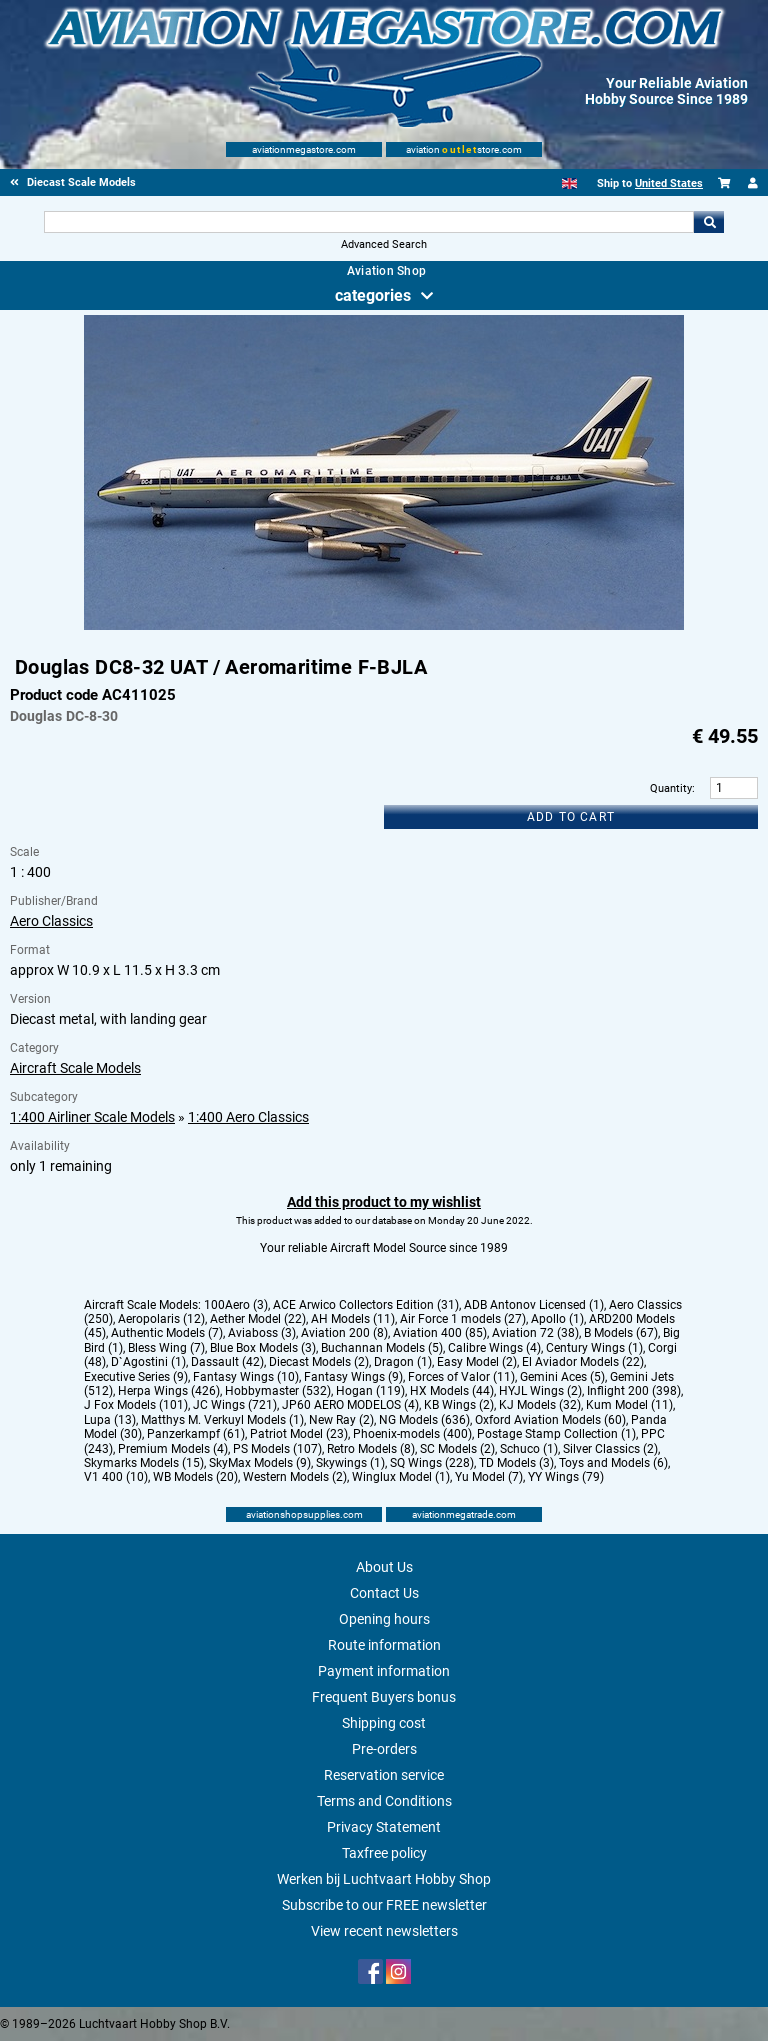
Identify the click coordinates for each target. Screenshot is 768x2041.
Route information (384, 1645)
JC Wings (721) (235, 1405)
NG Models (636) (424, 1420)
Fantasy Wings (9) (353, 1377)
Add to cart (571, 817)
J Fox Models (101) (136, 1405)
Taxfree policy (384, 1853)
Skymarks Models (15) (144, 1463)
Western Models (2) (295, 1477)
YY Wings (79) (566, 1477)
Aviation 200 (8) (344, 1333)
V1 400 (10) (116, 1477)
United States (669, 183)
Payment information (384, 1671)
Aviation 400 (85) (440, 1333)
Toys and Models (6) (613, 1463)
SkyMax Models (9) (260, 1463)
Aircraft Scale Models (75, 1068)
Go (709, 222)
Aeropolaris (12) (161, 1319)
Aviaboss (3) (262, 1333)
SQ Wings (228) (432, 1463)
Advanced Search (384, 244)
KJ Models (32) (540, 1405)
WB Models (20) (195, 1477)
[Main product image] (384, 626)
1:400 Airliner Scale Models (92, 1117)
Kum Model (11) (629, 1405)
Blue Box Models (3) (263, 1348)
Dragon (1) (403, 1362)
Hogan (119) (370, 1391)
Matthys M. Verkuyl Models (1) (222, 1420)
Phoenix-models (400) (412, 1434)
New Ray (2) (341, 1420)
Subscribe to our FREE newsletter (384, 1905)
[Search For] (368, 222)
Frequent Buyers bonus (384, 1697)
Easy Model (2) (477, 1362)
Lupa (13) (110, 1420)
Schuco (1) (529, 1449)
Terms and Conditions (384, 1801)
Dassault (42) (227, 1362)
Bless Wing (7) (166, 1348)
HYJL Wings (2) (540, 1391)
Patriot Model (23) (299, 1434)
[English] (569, 183)
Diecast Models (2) (319, 1362)
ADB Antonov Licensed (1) (534, 1305)
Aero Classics (51, 921)
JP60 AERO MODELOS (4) (350, 1405)
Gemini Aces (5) (562, 1377)
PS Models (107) (277, 1449)
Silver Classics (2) (610, 1449)
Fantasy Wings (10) (246, 1377)
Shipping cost (384, 1723)
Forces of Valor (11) (461, 1377)
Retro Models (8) (371, 1449)
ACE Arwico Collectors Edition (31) (366, 1305)
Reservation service (384, 1775)
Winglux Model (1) (401, 1477)
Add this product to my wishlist (384, 1202)
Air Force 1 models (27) (463, 1319)
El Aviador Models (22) (583, 1362)
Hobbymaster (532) (278, 1391)
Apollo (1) (557, 1319)
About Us (384, 1567)
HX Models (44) (452, 1391)
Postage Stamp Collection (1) (556, 1434)
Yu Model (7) (489, 1477)
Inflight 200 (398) (634, 1391)
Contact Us (384, 1593)
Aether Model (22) (258, 1319)
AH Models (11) (353, 1319)
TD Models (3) (516, 1463)
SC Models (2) (457, 1449)
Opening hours (384, 1619)
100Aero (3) (236, 1305)
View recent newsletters (384, 1931)
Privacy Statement (384, 1827)
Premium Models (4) (173, 1449)
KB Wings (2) (459, 1405)
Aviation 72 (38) (535, 1333)
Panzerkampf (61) (196, 1434)
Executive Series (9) (136, 1377)
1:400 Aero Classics (248, 1117)
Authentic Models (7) (167, 1333)
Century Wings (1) (594, 1348)
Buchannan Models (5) (382, 1348)
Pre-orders (384, 1749)
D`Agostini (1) (148, 1362)
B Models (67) (621, 1333)
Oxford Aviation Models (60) (550, 1420)
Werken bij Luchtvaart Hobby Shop (384, 1879)
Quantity (671, 788)
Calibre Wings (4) (494, 1348)
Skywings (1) (350, 1463)
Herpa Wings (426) (169, 1391)
